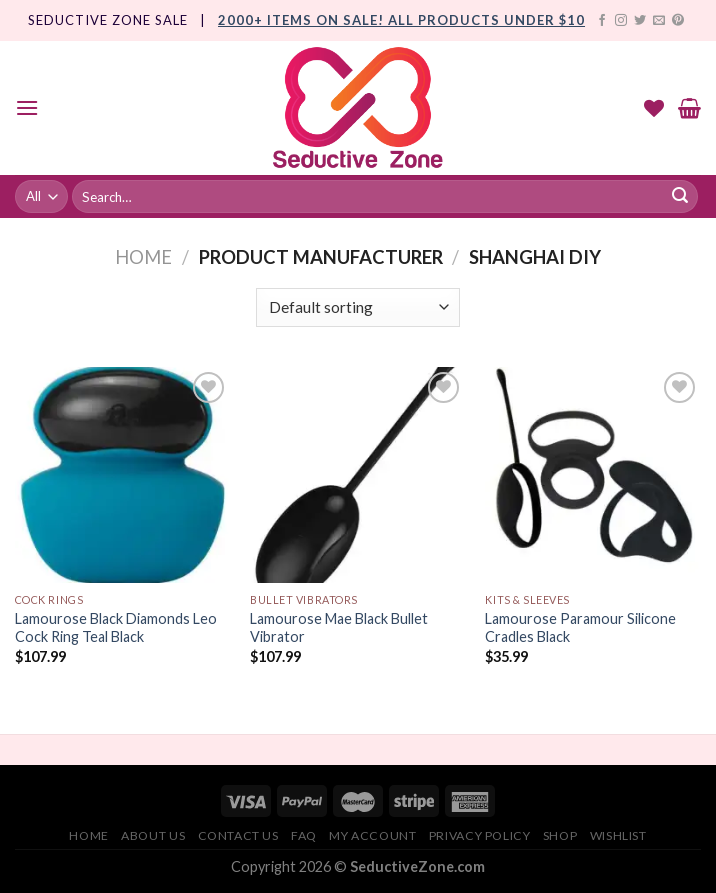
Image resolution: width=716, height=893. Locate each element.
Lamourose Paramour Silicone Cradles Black (580, 628)
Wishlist (618, 835)
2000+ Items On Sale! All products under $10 (401, 20)
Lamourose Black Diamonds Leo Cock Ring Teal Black (116, 628)
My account (372, 835)
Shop (560, 835)
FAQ (304, 835)
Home (143, 257)
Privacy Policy (480, 835)
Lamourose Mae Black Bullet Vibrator (339, 628)
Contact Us (238, 835)
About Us (153, 835)
